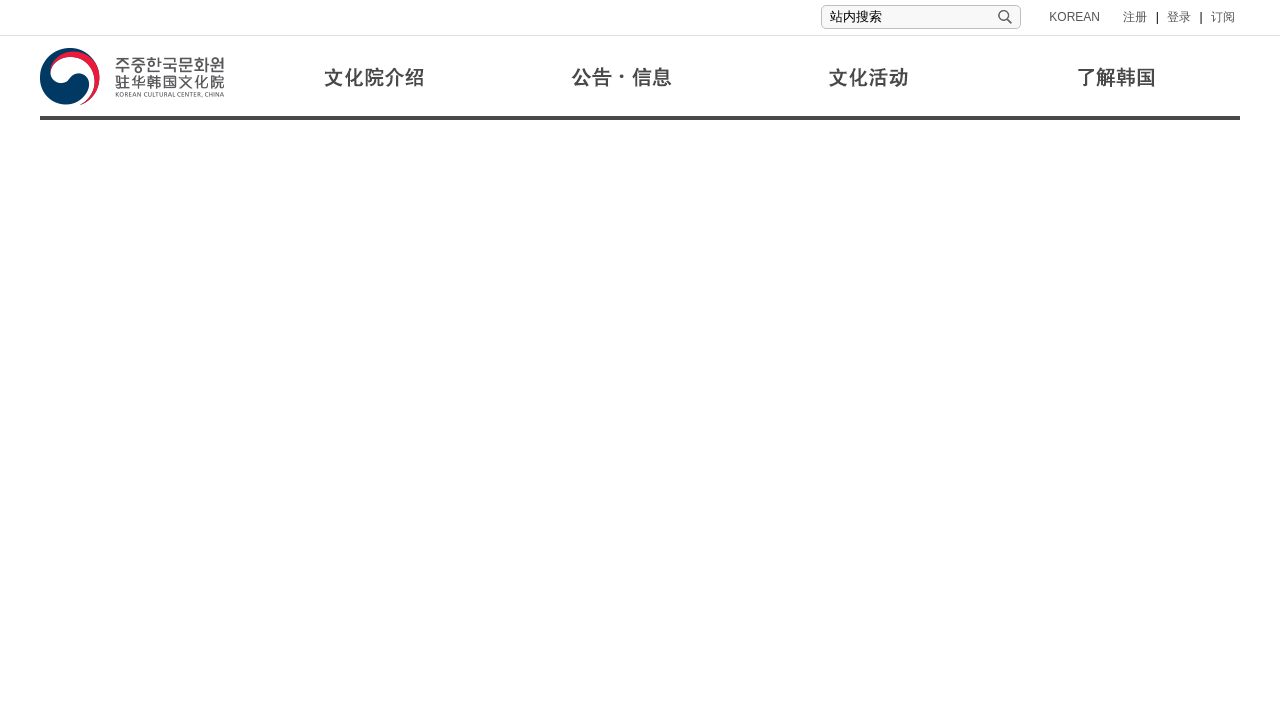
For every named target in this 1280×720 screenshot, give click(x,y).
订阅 (1223, 17)
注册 (1135, 17)
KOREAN (1074, 17)
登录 (1179, 17)
